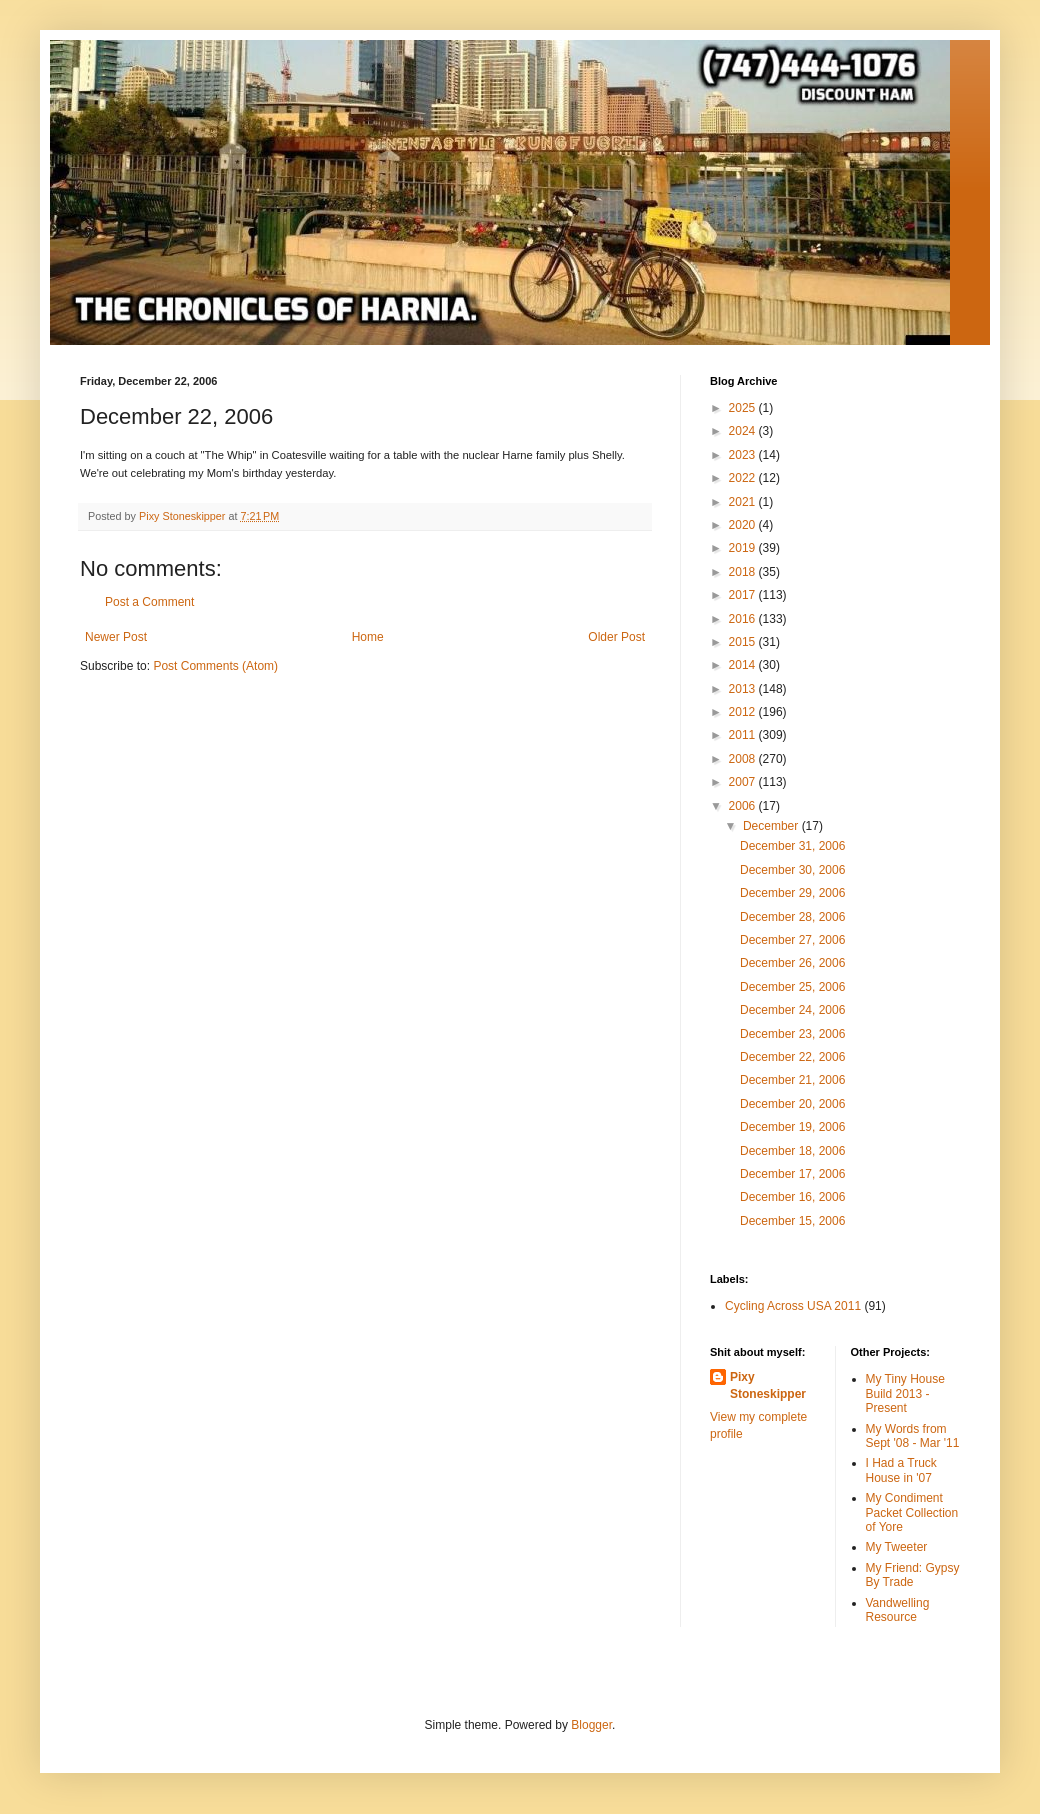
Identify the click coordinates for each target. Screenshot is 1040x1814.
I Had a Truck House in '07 (901, 1470)
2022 (744, 478)
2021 (744, 502)
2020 (744, 525)
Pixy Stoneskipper (768, 1385)
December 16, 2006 (792, 1197)
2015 (744, 642)
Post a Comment (149, 602)
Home (368, 637)
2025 (744, 408)
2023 (744, 455)
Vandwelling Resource (898, 1610)
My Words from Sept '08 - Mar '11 (913, 1436)
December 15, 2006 (792, 1221)
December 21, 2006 (792, 1080)
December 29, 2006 (792, 893)
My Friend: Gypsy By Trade (913, 1575)
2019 (744, 548)
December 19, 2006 (792, 1127)
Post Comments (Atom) (215, 666)
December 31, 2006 (792, 846)
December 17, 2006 (792, 1174)
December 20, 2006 (792, 1104)
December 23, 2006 (792, 1034)
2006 (744, 806)
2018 (744, 572)
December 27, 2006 (792, 940)
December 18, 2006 (792, 1151)
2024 (744, 431)
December (772, 826)
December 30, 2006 (792, 870)
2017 (744, 595)
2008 (744, 759)
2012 (744, 712)
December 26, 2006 (792, 963)
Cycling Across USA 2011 (793, 1306)
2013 (744, 689)
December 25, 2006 (792, 987)
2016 (744, 619)
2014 (744, 665)
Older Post (616, 637)
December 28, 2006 (792, 917)
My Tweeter (897, 1547)
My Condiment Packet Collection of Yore (912, 1512)
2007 (744, 782)
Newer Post (116, 637)
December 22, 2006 (792, 1057)
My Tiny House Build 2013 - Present (905, 1393)
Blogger (591, 1725)
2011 (744, 735)
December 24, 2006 (792, 1010)
